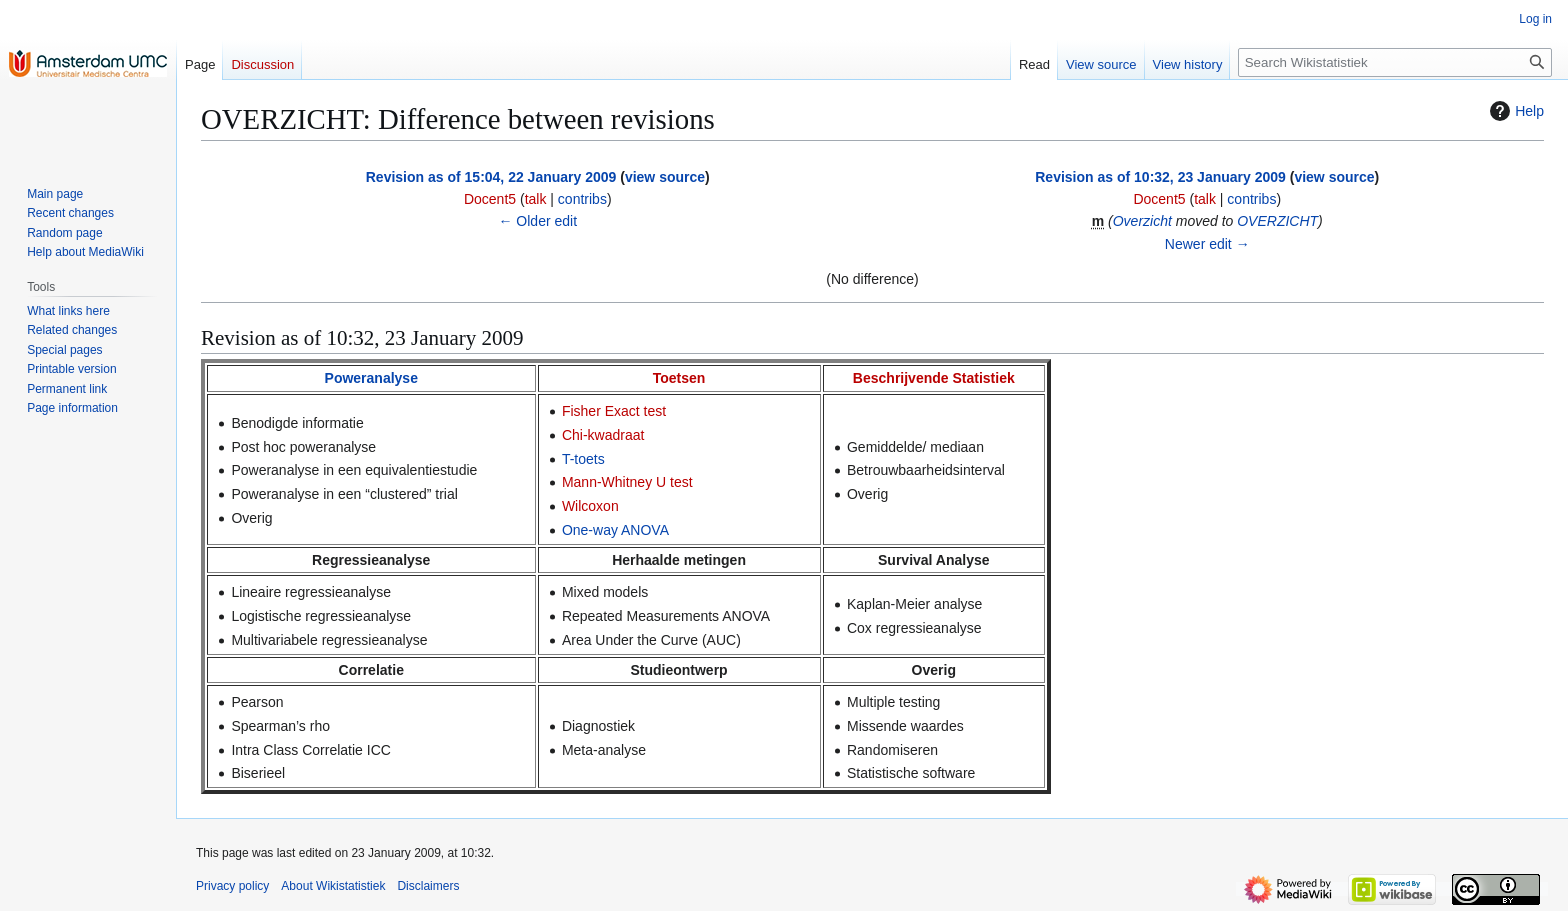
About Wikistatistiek (333, 886)
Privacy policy (232, 886)
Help (1514, 111)
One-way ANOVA (615, 530)
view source (665, 177)
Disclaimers (428, 886)
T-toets (583, 459)
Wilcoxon (590, 506)
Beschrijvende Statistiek (934, 378)
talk (536, 199)
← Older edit (537, 221)
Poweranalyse (371, 378)
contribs (582, 199)
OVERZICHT (1277, 221)
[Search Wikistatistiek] (1395, 62)
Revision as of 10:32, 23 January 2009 (1160, 177)
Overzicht (1142, 221)
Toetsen (679, 378)
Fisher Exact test (614, 411)
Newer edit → (1207, 244)
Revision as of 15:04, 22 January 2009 (491, 177)
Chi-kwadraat (603, 435)
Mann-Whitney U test (627, 482)
